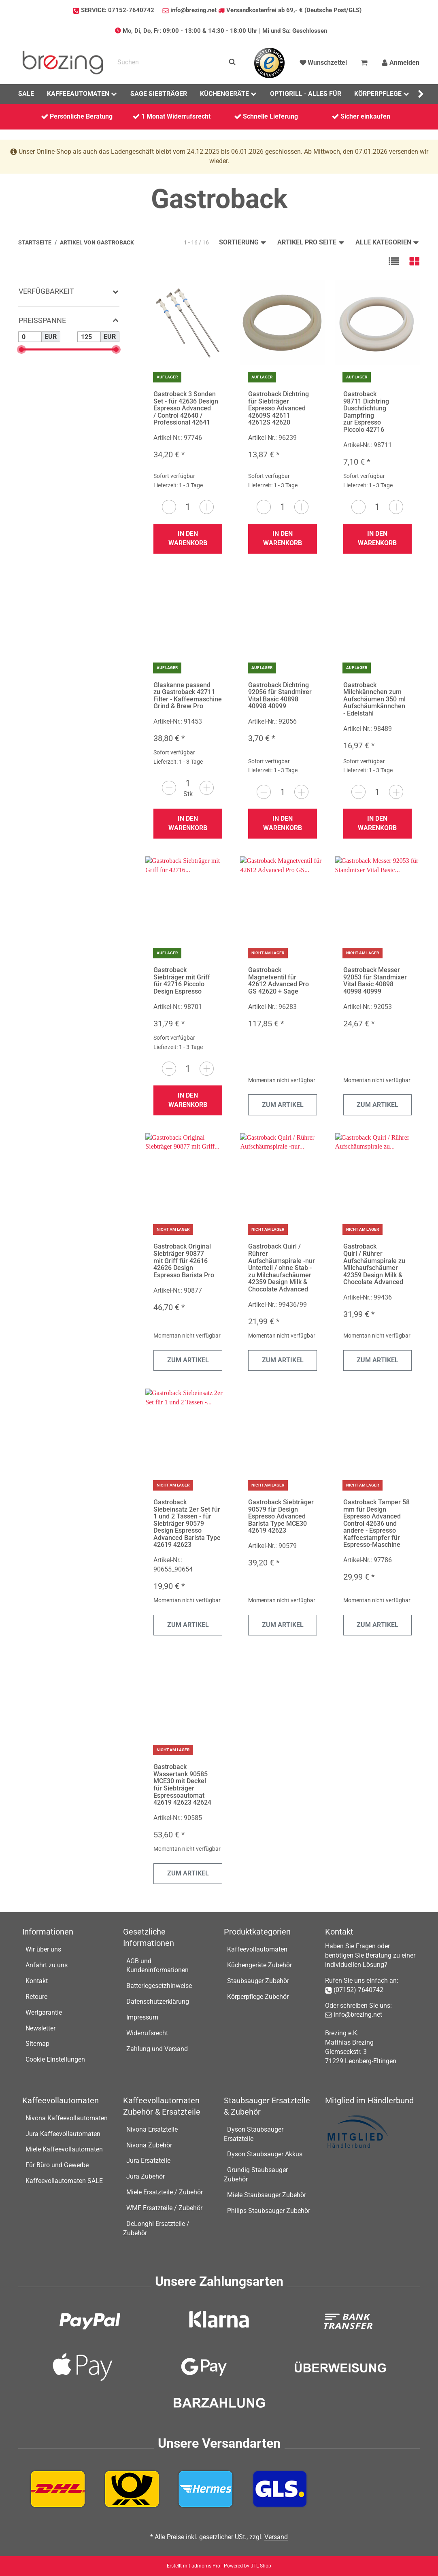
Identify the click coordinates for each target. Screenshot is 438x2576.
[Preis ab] (30, 336)
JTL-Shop (261, 2566)
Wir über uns (43, 1949)
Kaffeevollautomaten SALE (64, 2181)
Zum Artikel (283, 1105)
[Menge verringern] (169, 507)
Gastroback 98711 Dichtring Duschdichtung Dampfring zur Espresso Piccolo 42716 (366, 411)
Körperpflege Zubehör (258, 1996)
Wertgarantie (44, 2012)
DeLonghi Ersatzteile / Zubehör (156, 2228)
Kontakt (37, 1981)
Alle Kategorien (387, 242)
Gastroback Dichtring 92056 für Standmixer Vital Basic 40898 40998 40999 (280, 695)
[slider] (21, 349)
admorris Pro (205, 2566)
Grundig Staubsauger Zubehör (256, 2174)
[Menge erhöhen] (207, 507)
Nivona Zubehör (149, 2145)
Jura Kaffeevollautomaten (63, 2134)
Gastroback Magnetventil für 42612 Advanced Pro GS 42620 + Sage (278, 980)
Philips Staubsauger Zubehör (268, 2211)
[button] (393, 261)
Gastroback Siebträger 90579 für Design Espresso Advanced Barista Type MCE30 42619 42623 (281, 1516)
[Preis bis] (89, 336)
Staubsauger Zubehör (258, 1981)
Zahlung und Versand (157, 2049)
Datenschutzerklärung (157, 2001)
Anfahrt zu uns (47, 1965)
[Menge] (188, 507)
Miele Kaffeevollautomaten (64, 2149)
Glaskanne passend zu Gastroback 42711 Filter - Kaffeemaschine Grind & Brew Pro (187, 695)
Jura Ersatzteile (148, 2160)
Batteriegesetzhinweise (159, 1986)
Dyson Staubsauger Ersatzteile (253, 2134)
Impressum (142, 2017)
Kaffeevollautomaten (257, 1949)
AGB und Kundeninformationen (157, 1965)
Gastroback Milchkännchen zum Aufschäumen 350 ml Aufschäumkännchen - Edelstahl (374, 699)
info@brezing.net (193, 10)
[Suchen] (171, 62)
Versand (276, 2537)
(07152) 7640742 (358, 1990)
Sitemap (37, 2043)
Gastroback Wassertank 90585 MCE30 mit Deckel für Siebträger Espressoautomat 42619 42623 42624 (182, 1784)
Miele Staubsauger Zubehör (266, 2195)
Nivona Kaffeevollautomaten (67, 2118)
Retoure (36, 1996)
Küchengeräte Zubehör (259, 1965)
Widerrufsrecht (147, 2033)
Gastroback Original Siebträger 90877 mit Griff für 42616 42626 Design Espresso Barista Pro (183, 1260)
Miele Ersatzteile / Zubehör (164, 2192)
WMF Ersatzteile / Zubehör (164, 2208)
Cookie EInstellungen (55, 2059)
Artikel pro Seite (310, 242)
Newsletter (40, 2028)
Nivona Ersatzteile (152, 2129)
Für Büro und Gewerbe (57, 2165)
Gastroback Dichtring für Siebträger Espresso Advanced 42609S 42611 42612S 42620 (278, 408)
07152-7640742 (131, 10)
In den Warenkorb (187, 538)
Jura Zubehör (145, 2176)
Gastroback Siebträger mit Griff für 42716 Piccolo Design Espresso (181, 980)
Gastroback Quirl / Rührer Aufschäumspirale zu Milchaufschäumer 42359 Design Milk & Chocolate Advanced (374, 1264)
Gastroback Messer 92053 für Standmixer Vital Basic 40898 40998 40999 (375, 980)
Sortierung (243, 242)
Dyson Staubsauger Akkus (264, 2154)
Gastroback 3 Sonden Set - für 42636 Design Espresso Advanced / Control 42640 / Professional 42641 (185, 408)
